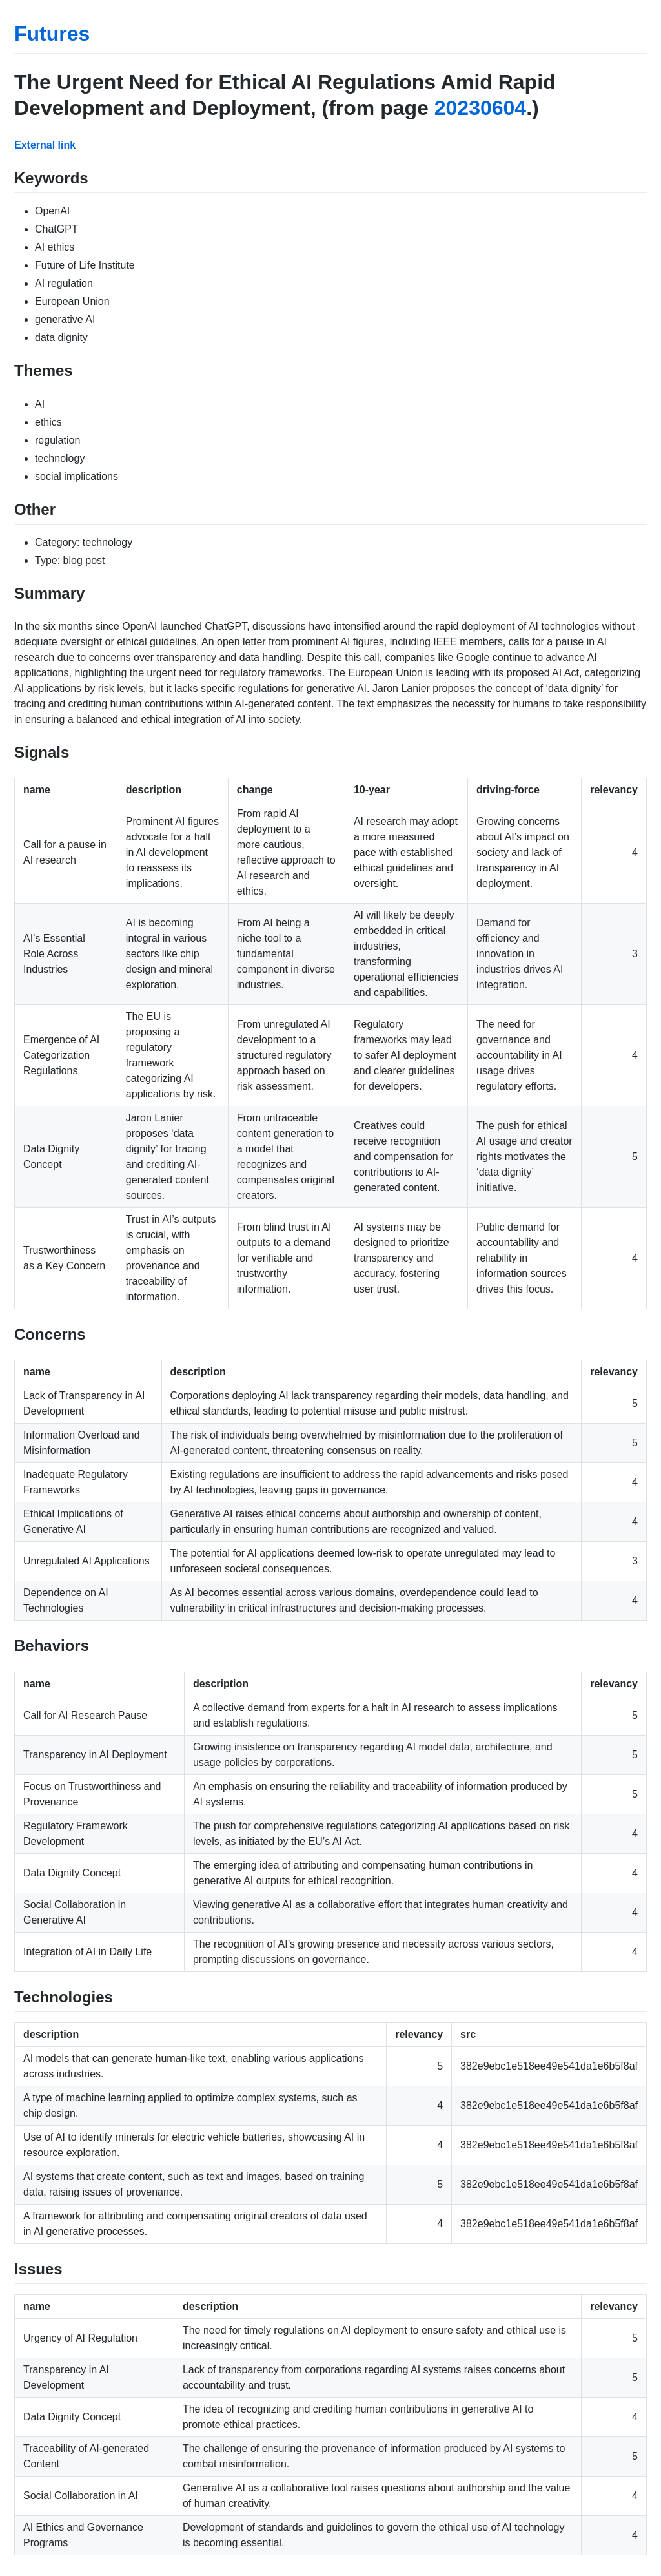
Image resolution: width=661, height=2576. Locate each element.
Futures (52, 33)
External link (45, 145)
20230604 (480, 107)
